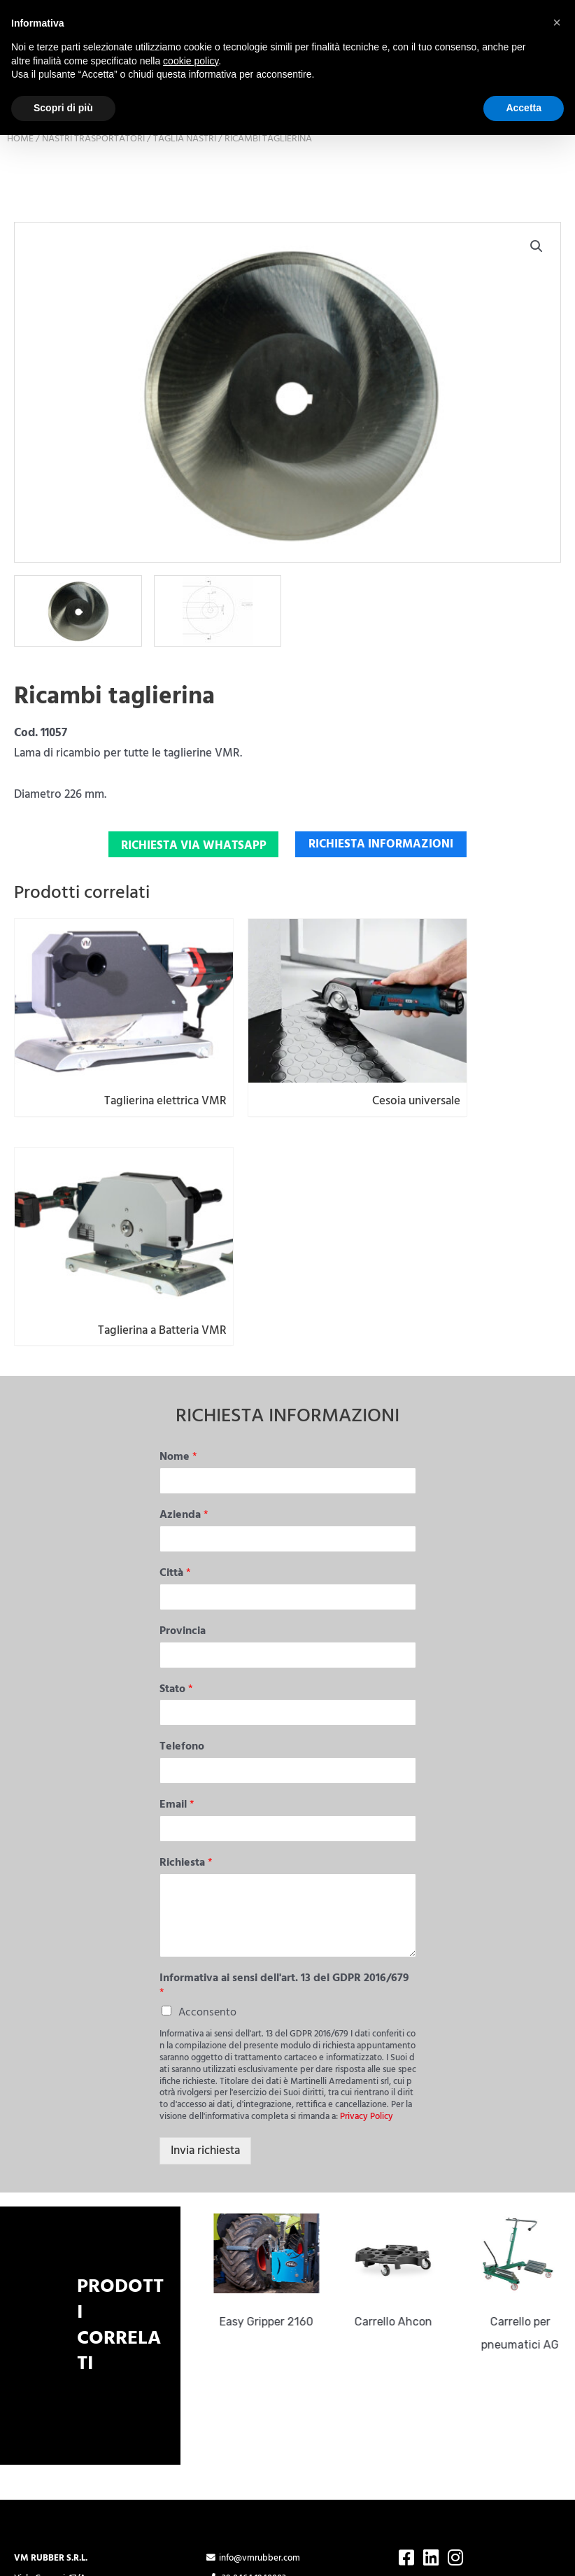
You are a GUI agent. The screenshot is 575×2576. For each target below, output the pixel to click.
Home (20, 212)
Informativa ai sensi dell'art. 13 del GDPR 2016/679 (284, 1794)
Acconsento (207, 1821)
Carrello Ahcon (399, 2130)
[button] (536, 319)
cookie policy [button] (190, 60)
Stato (176, 1498)
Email (176, 1613)
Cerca (560, 159)
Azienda (183, 1323)
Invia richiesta (205, 1959)
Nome (178, 1265)
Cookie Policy (232, 2442)
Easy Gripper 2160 (272, 2130)
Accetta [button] (523, 107)
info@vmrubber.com (253, 2367)
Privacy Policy (366, 1924)
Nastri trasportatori (93, 212)
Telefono (181, 1555)
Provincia (182, 1440)
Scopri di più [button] (63, 107)
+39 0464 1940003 (246, 2387)
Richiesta (186, 1671)
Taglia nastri (184, 212)
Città (175, 1381)
